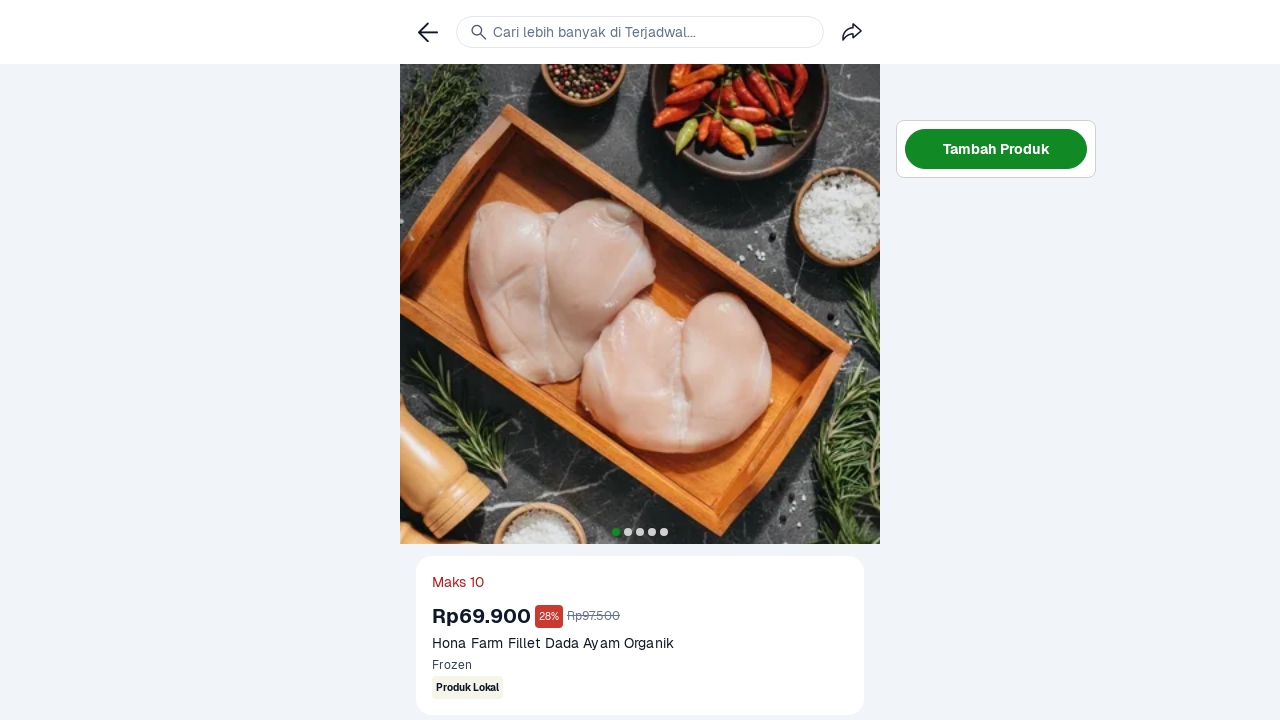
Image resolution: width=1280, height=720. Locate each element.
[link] (428, 32)
